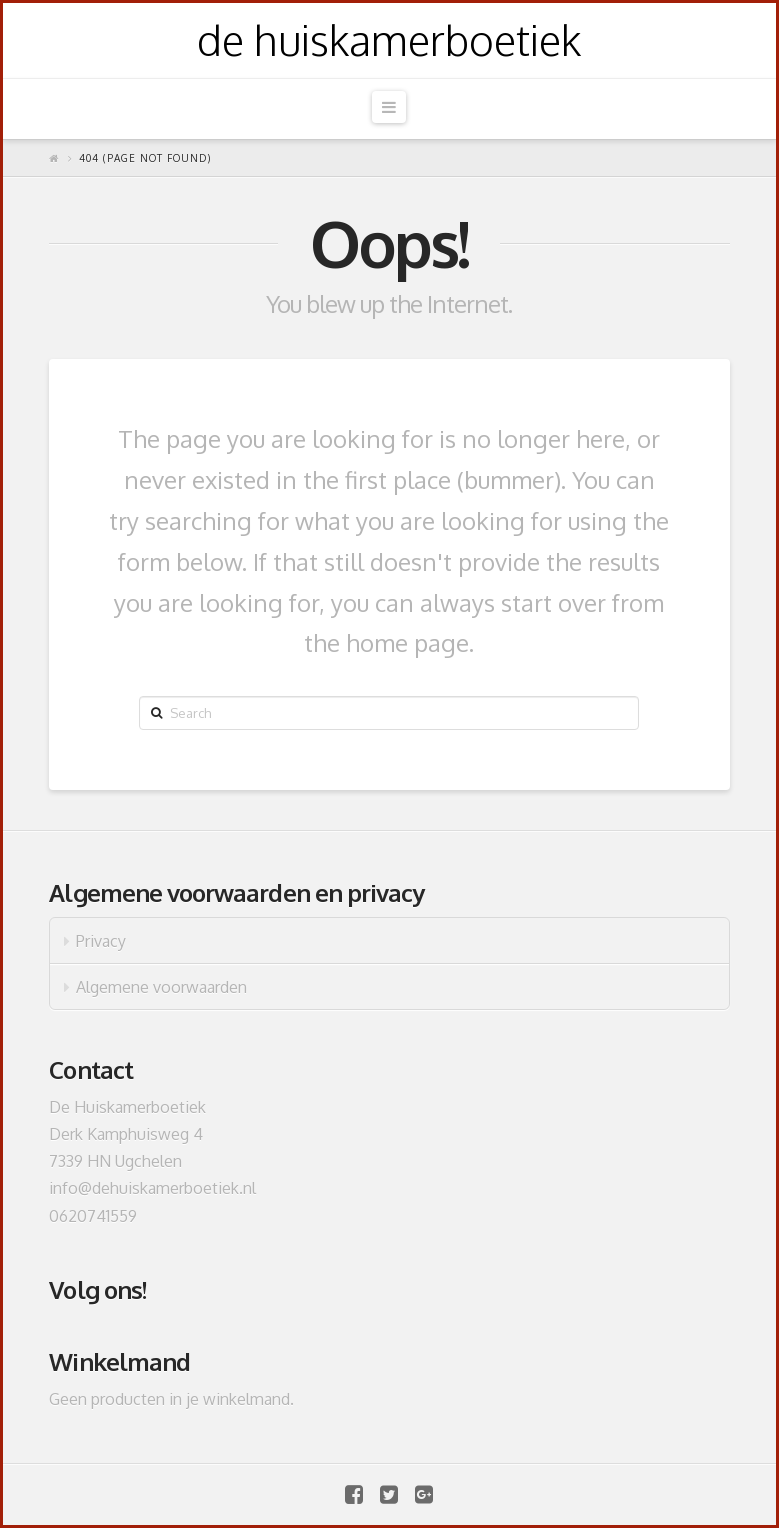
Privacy (101, 941)
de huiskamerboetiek (389, 40)
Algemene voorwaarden (161, 987)
